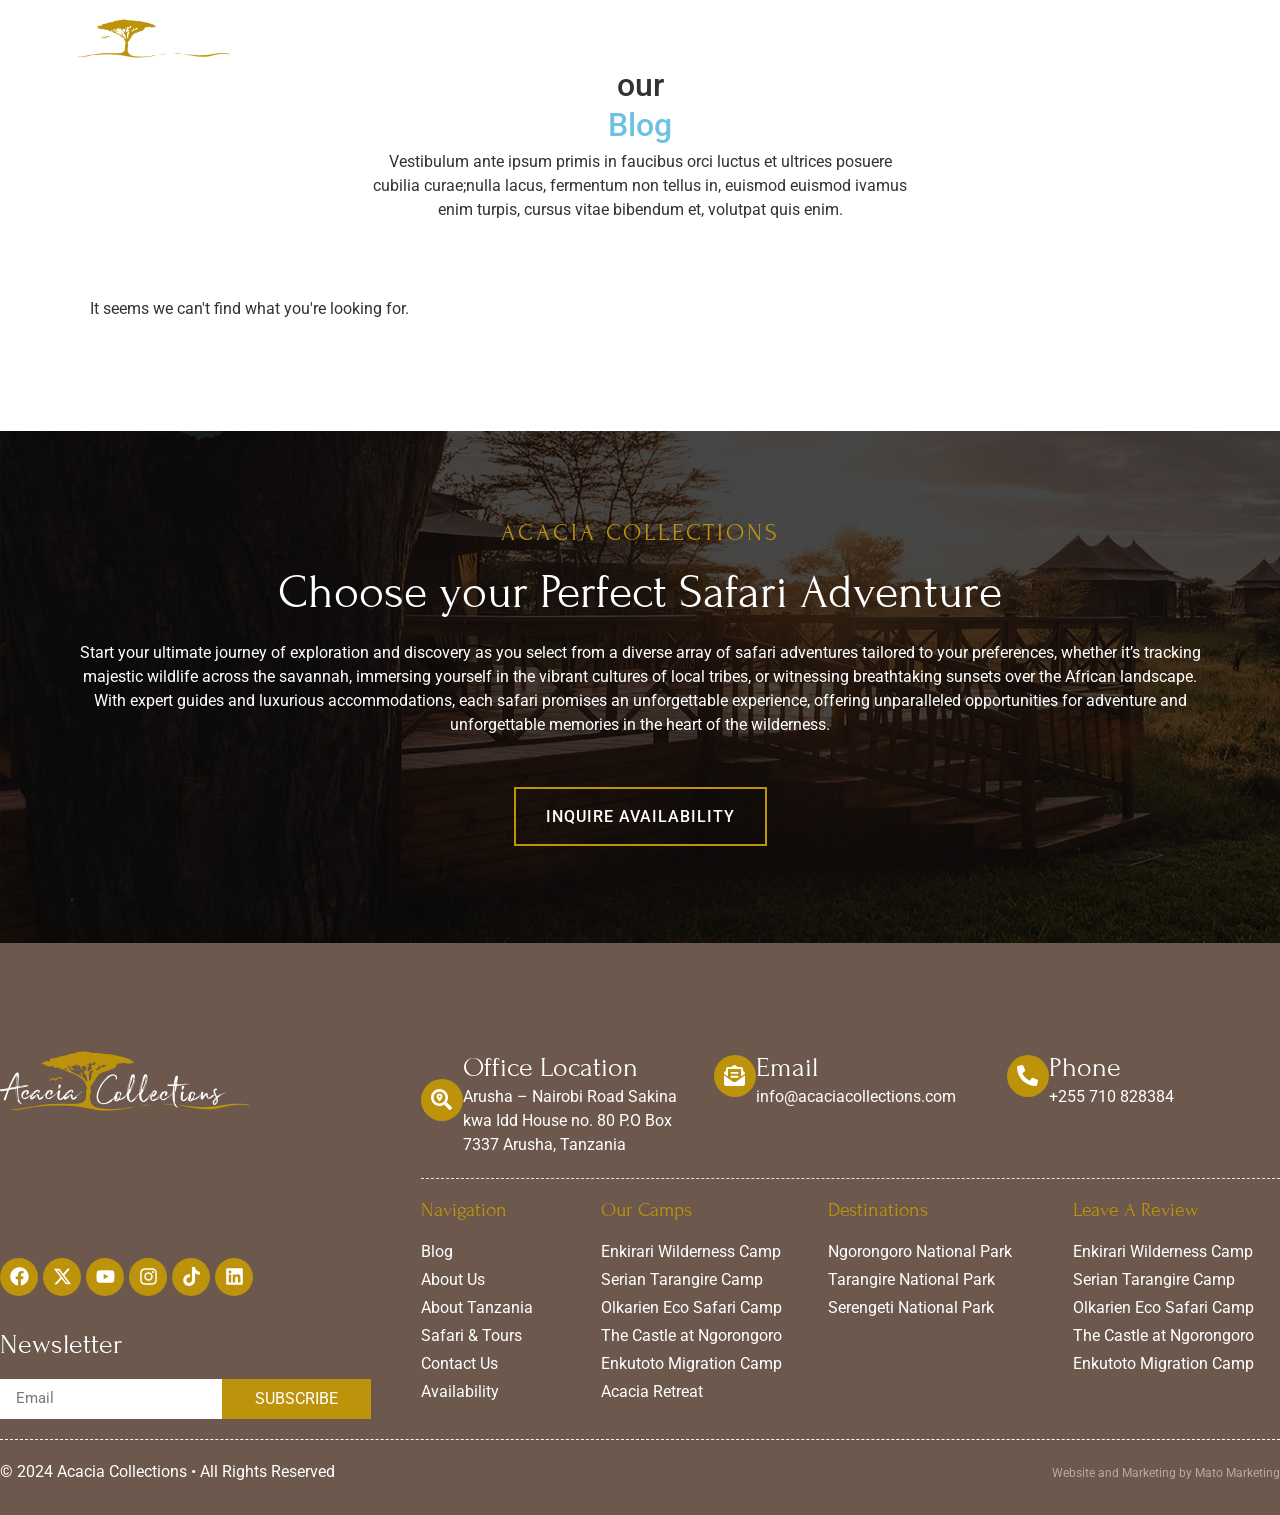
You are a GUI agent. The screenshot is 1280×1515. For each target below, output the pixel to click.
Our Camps (665, 42)
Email (787, 1067)
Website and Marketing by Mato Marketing (1166, 1473)
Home (550, 42)
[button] (640, 816)
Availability (1026, 42)
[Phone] (1028, 1076)
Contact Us (1144, 42)
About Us (914, 42)
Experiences (799, 42)
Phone (1085, 1067)
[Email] (735, 1076)
